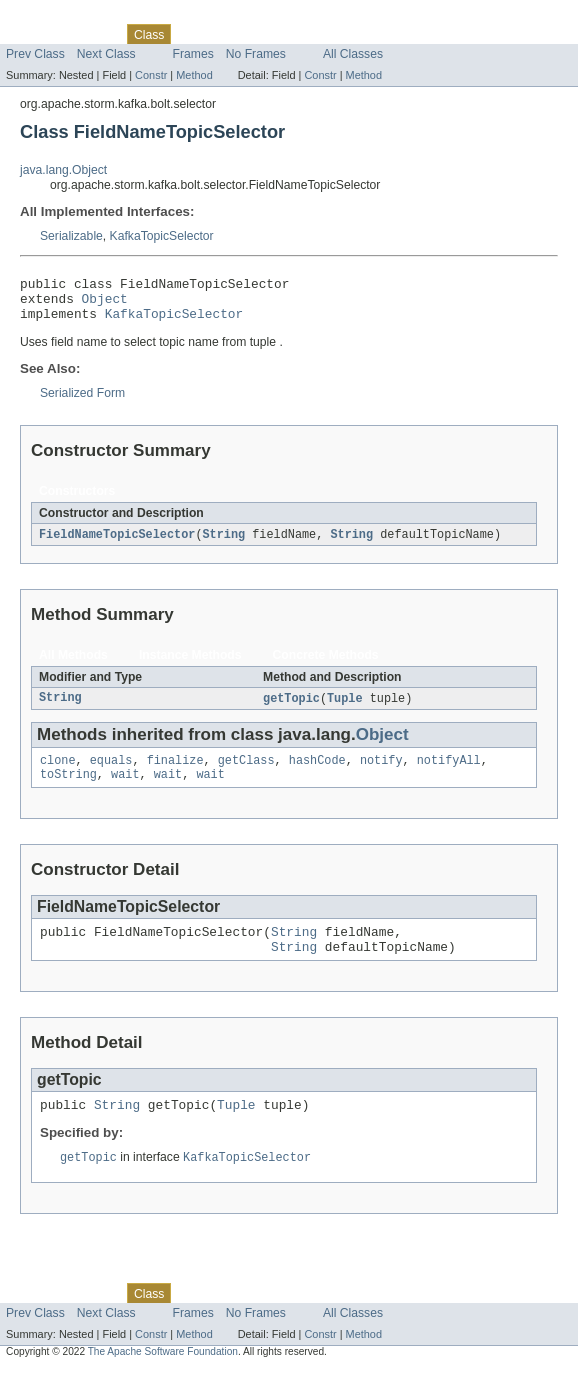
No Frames (256, 54)
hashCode (317, 773)
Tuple (345, 709)
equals (111, 773)
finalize (175, 773)
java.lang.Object (63, 170)
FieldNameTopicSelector (117, 544)
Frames (193, 54)
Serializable (71, 236)
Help (381, 34)
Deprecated (284, 34)
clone (58, 773)
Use (193, 34)
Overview (31, 34)
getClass (246, 773)
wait (125, 789)
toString (68, 789)
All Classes (353, 54)
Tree (228, 34)
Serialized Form (82, 402)
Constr (151, 75)
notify (381, 773)
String (223, 544)
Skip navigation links (55, 17)
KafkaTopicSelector (162, 236)
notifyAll (449, 773)
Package (92, 34)
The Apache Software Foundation (163, 1376)
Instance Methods (190, 665)
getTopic (291, 709)
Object (105, 304)
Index (342, 34)
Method (194, 75)
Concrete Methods (326, 665)
